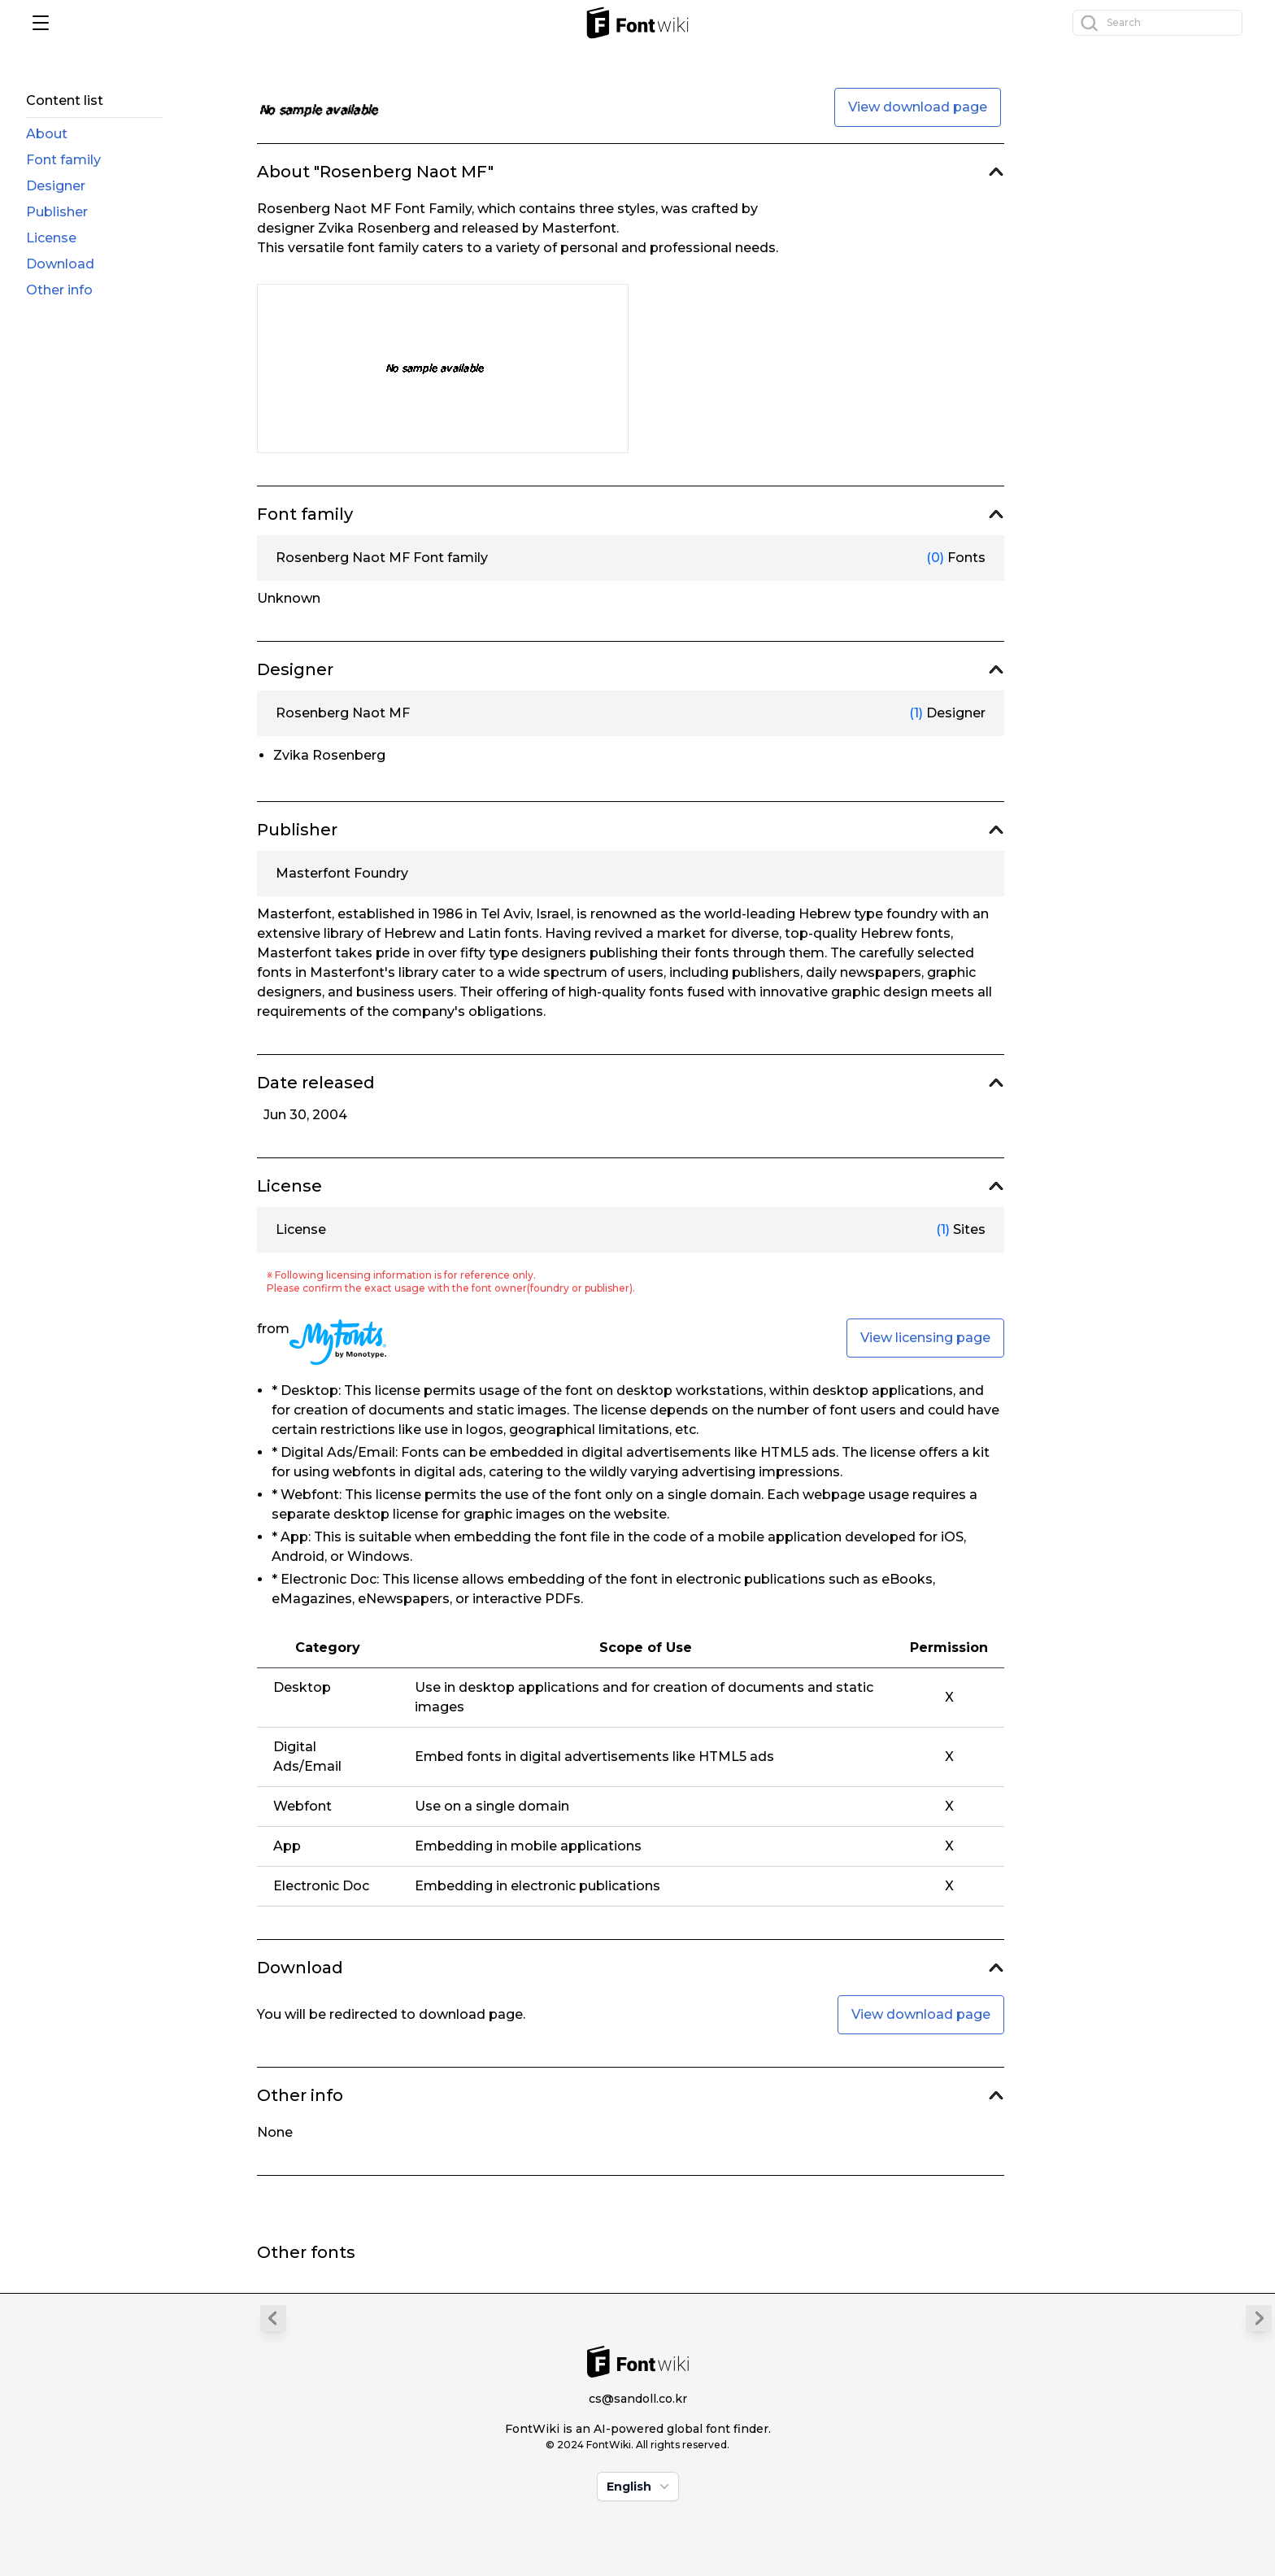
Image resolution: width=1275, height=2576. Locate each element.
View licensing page (925, 1337)
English (639, 2486)
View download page (917, 107)
